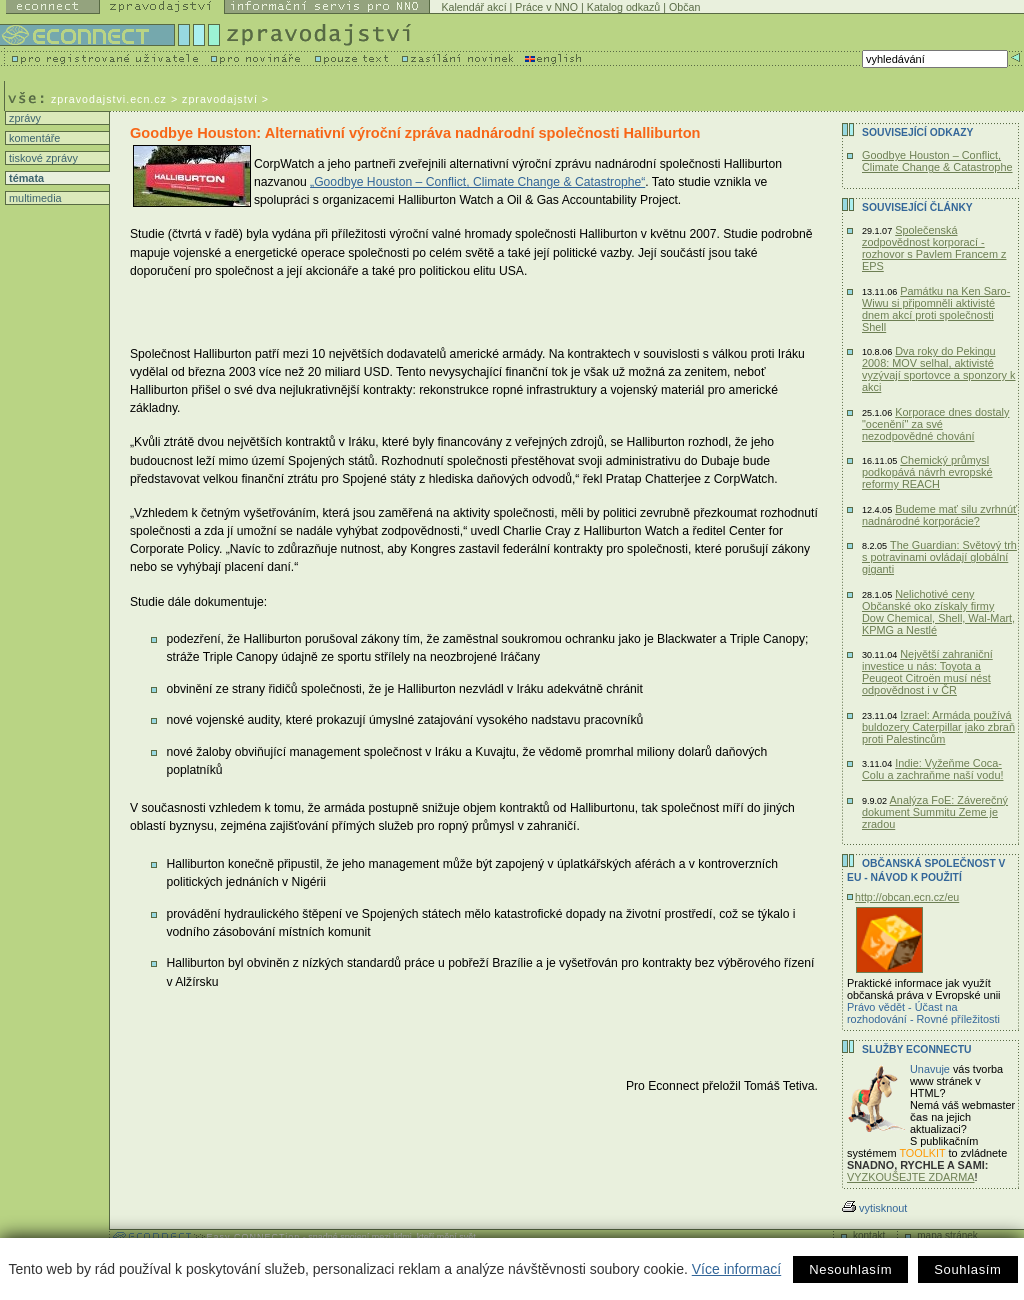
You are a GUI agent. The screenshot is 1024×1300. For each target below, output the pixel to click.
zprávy (23, 118)
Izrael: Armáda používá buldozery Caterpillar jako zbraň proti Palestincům (938, 727)
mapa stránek (947, 1235)
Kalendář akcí (473, 7)
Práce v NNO (546, 7)
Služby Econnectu (916, 1049)
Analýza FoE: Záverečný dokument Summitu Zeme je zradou (935, 812)
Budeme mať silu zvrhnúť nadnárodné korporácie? (939, 515)
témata (25, 178)
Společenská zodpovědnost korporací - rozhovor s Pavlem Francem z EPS (934, 248)
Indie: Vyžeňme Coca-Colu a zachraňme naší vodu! (932, 769)
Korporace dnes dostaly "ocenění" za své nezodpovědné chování (935, 424)
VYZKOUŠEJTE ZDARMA (911, 1177)
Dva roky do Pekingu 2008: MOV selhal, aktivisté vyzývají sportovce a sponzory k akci (939, 369)
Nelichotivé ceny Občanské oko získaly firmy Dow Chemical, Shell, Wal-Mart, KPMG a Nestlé (938, 612)
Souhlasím (967, 1269)
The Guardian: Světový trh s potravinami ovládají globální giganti (939, 557)
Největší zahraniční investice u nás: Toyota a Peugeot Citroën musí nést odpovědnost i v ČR (927, 672)
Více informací (736, 1269)
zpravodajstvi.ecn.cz (109, 99)
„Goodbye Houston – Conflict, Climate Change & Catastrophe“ (477, 182)
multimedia (34, 198)
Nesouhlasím (850, 1269)
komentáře (33, 138)
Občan (684, 7)
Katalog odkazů (623, 7)
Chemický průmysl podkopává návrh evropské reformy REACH (927, 472)
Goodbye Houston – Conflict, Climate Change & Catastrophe (937, 161)
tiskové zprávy (42, 158)
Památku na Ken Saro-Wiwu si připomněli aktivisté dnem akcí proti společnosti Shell (936, 309)
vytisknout (874, 1208)
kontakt (869, 1235)
